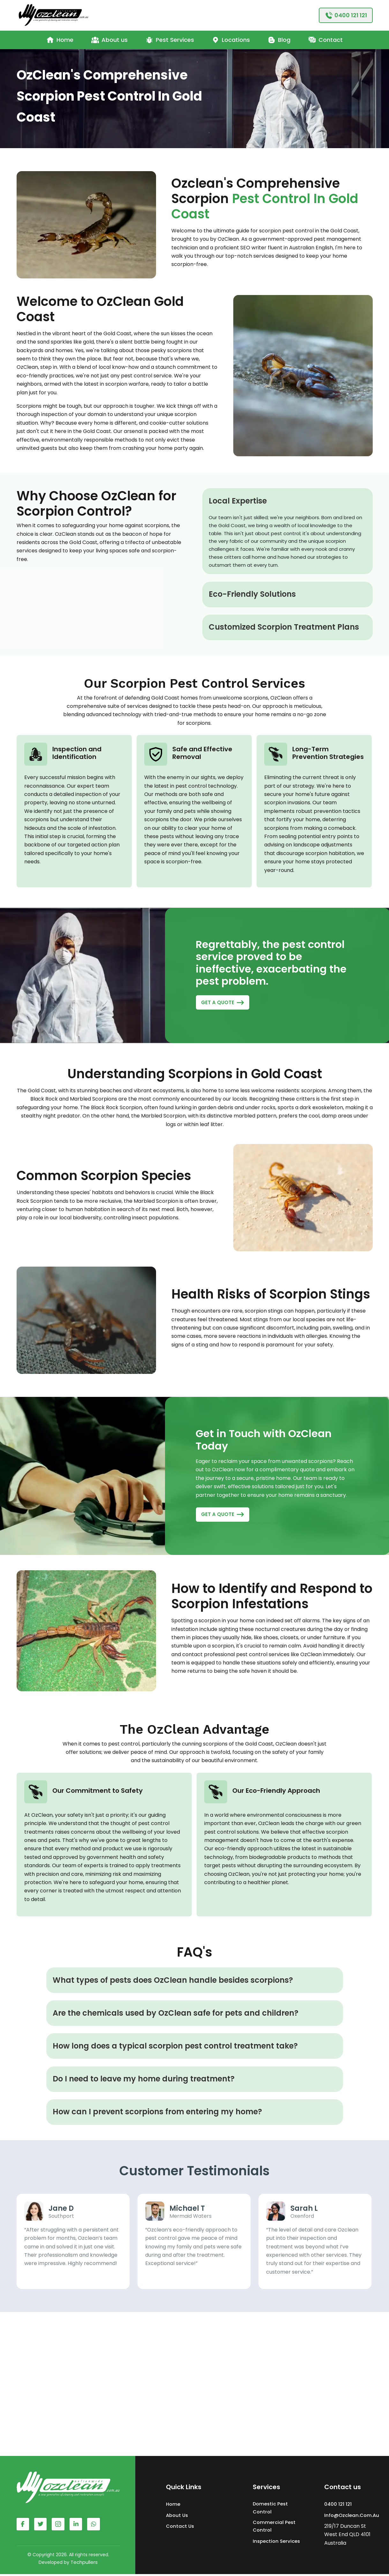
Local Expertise (238, 501)
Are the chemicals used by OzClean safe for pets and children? (175, 2014)
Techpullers (84, 2564)
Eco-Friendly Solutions (252, 594)
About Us (177, 2516)
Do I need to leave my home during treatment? (144, 2079)
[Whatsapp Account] (76, 2526)
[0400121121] (345, 15)
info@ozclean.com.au (351, 2516)
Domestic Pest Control (271, 2509)
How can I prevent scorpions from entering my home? (157, 2112)
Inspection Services (277, 2542)
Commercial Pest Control (274, 2527)
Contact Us (180, 2527)
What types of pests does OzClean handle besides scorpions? (173, 1981)
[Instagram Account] (58, 2526)
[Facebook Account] (23, 2526)
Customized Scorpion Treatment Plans (284, 627)
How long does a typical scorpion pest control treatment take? (175, 2047)
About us (109, 40)
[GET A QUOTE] (223, 1003)
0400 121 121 (338, 2505)
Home (173, 2505)
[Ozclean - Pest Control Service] (54, 15)
